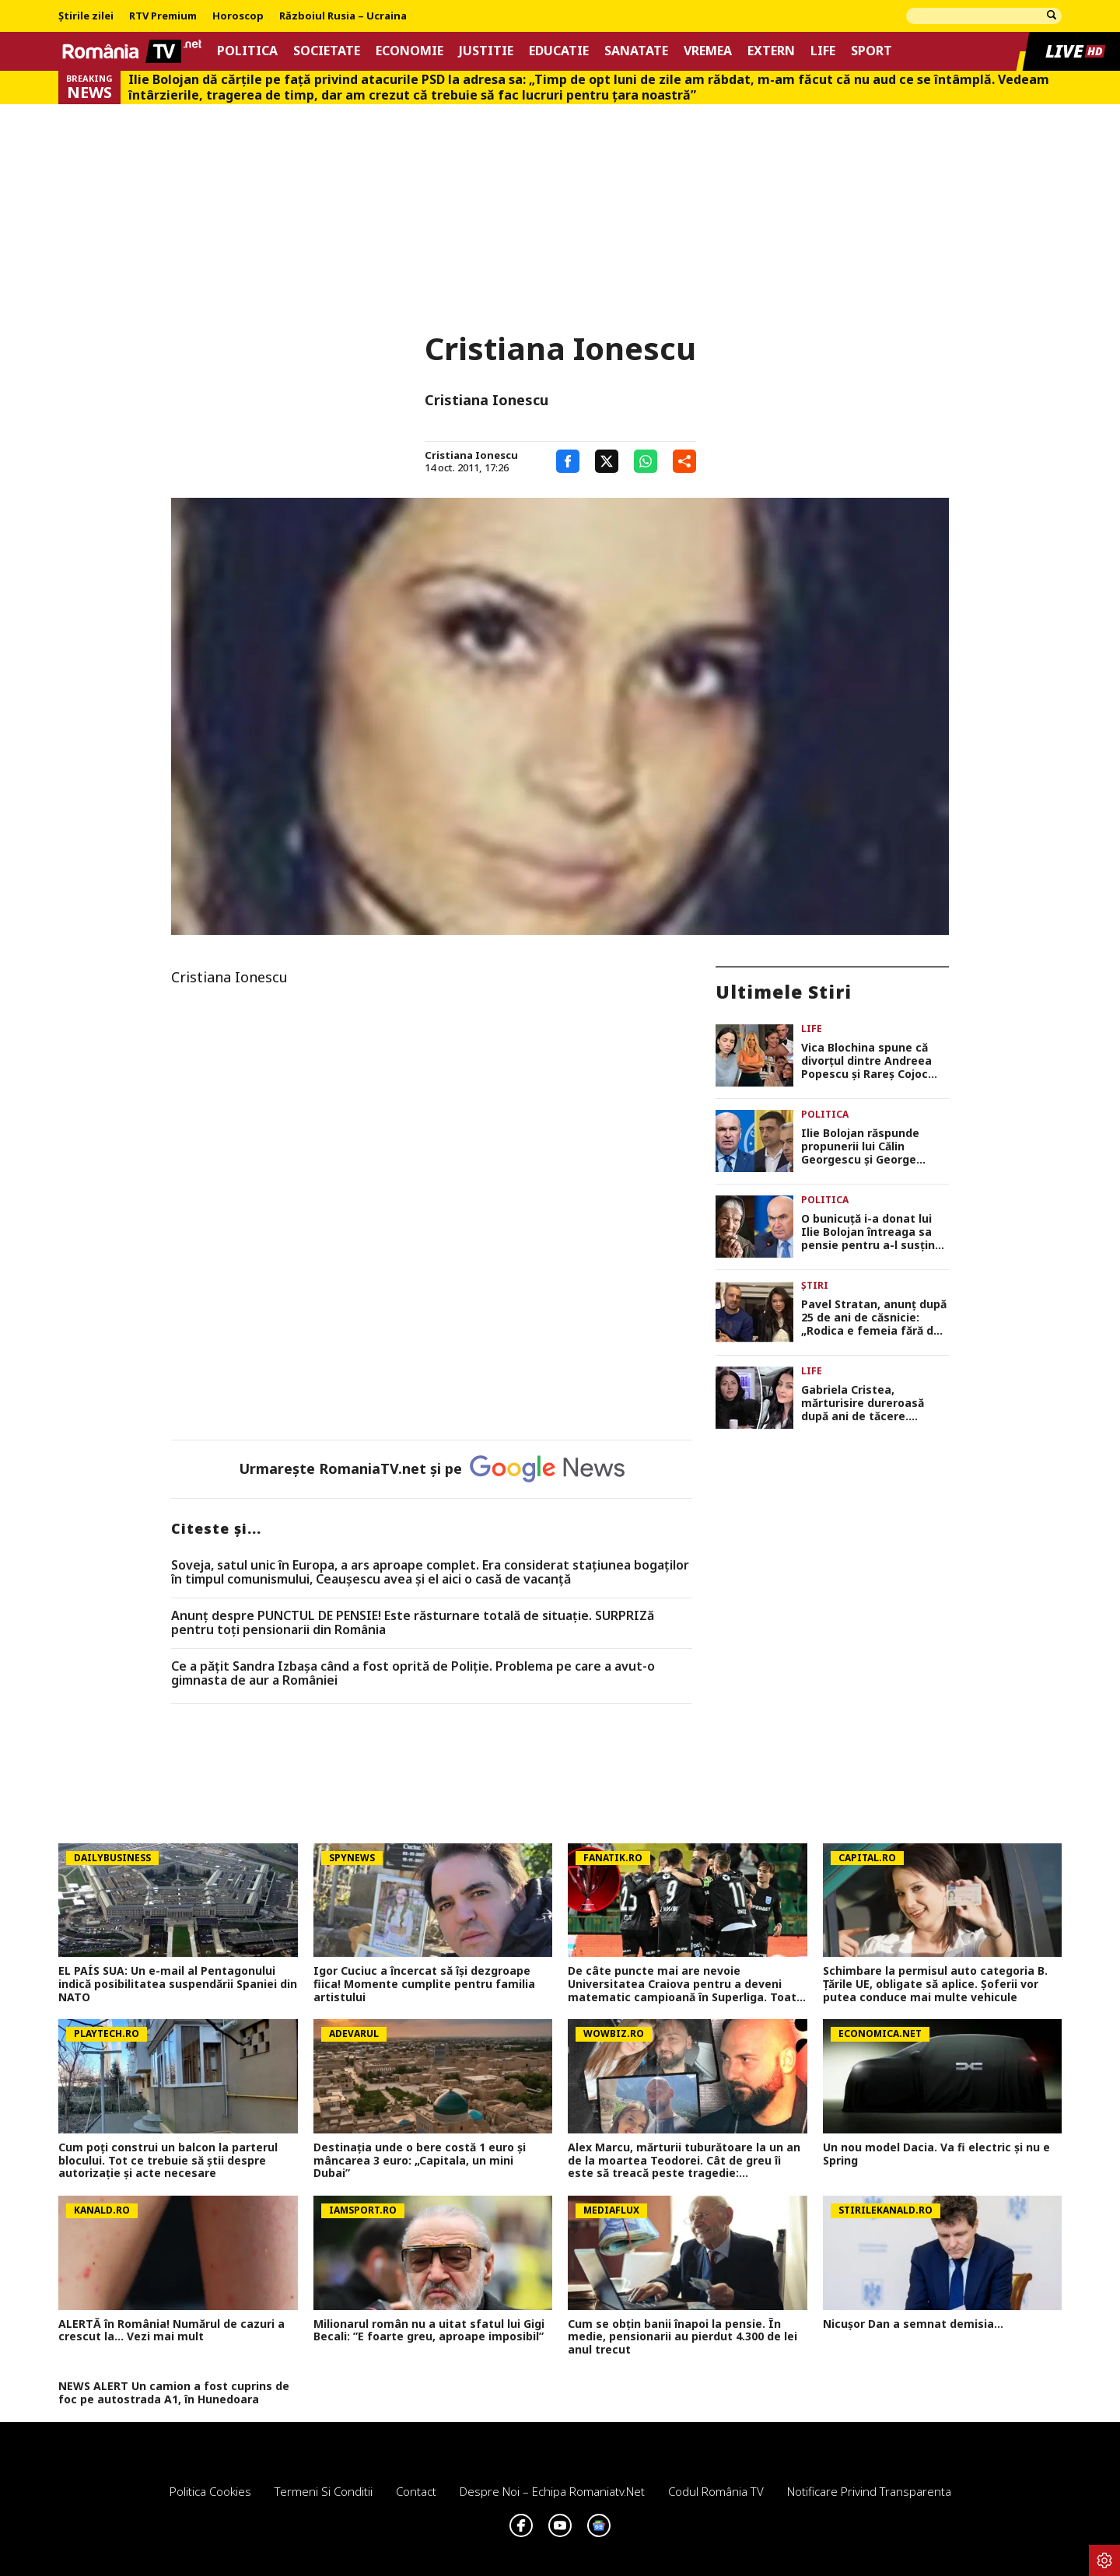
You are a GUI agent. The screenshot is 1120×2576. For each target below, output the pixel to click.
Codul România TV (716, 2491)
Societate (326, 51)
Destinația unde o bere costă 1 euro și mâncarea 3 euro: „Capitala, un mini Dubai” (419, 2160)
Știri (814, 1285)
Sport (871, 51)
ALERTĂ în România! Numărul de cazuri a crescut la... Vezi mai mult (171, 2331)
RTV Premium (163, 16)
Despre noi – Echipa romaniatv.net (552, 2491)
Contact (416, 2491)
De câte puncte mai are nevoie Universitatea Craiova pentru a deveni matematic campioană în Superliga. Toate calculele (685, 1984)
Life (822, 51)
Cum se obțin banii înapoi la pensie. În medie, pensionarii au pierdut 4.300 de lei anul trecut (682, 2337)
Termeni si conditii (324, 2491)
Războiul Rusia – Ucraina (343, 16)
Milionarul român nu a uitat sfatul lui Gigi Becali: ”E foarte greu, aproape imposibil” (428, 2331)
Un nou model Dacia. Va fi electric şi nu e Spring (936, 2154)
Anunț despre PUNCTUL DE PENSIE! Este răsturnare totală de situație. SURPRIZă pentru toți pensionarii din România (412, 1622)
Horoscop (238, 16)
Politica (247, 51)
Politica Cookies (210, 2491)
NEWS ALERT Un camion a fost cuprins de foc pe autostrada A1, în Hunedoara (173, 2393)
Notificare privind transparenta (869, 2491)
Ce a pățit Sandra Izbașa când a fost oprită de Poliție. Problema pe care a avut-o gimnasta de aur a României (413, 1673)
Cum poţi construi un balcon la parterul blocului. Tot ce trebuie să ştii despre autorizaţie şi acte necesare (168, 2160)
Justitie (486, 51)
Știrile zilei (86, 16)
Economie (409, 51)
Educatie (559, 51)
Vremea (708, 51)
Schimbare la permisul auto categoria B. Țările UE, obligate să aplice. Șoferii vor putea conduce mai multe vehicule (935, 1984)
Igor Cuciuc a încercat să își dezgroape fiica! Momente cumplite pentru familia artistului (424, 1984)
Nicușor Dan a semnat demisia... (913, 2324)
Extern (771, 51)
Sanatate (636, 51)
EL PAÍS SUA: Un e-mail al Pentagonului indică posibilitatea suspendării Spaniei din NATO (177, 1984)
